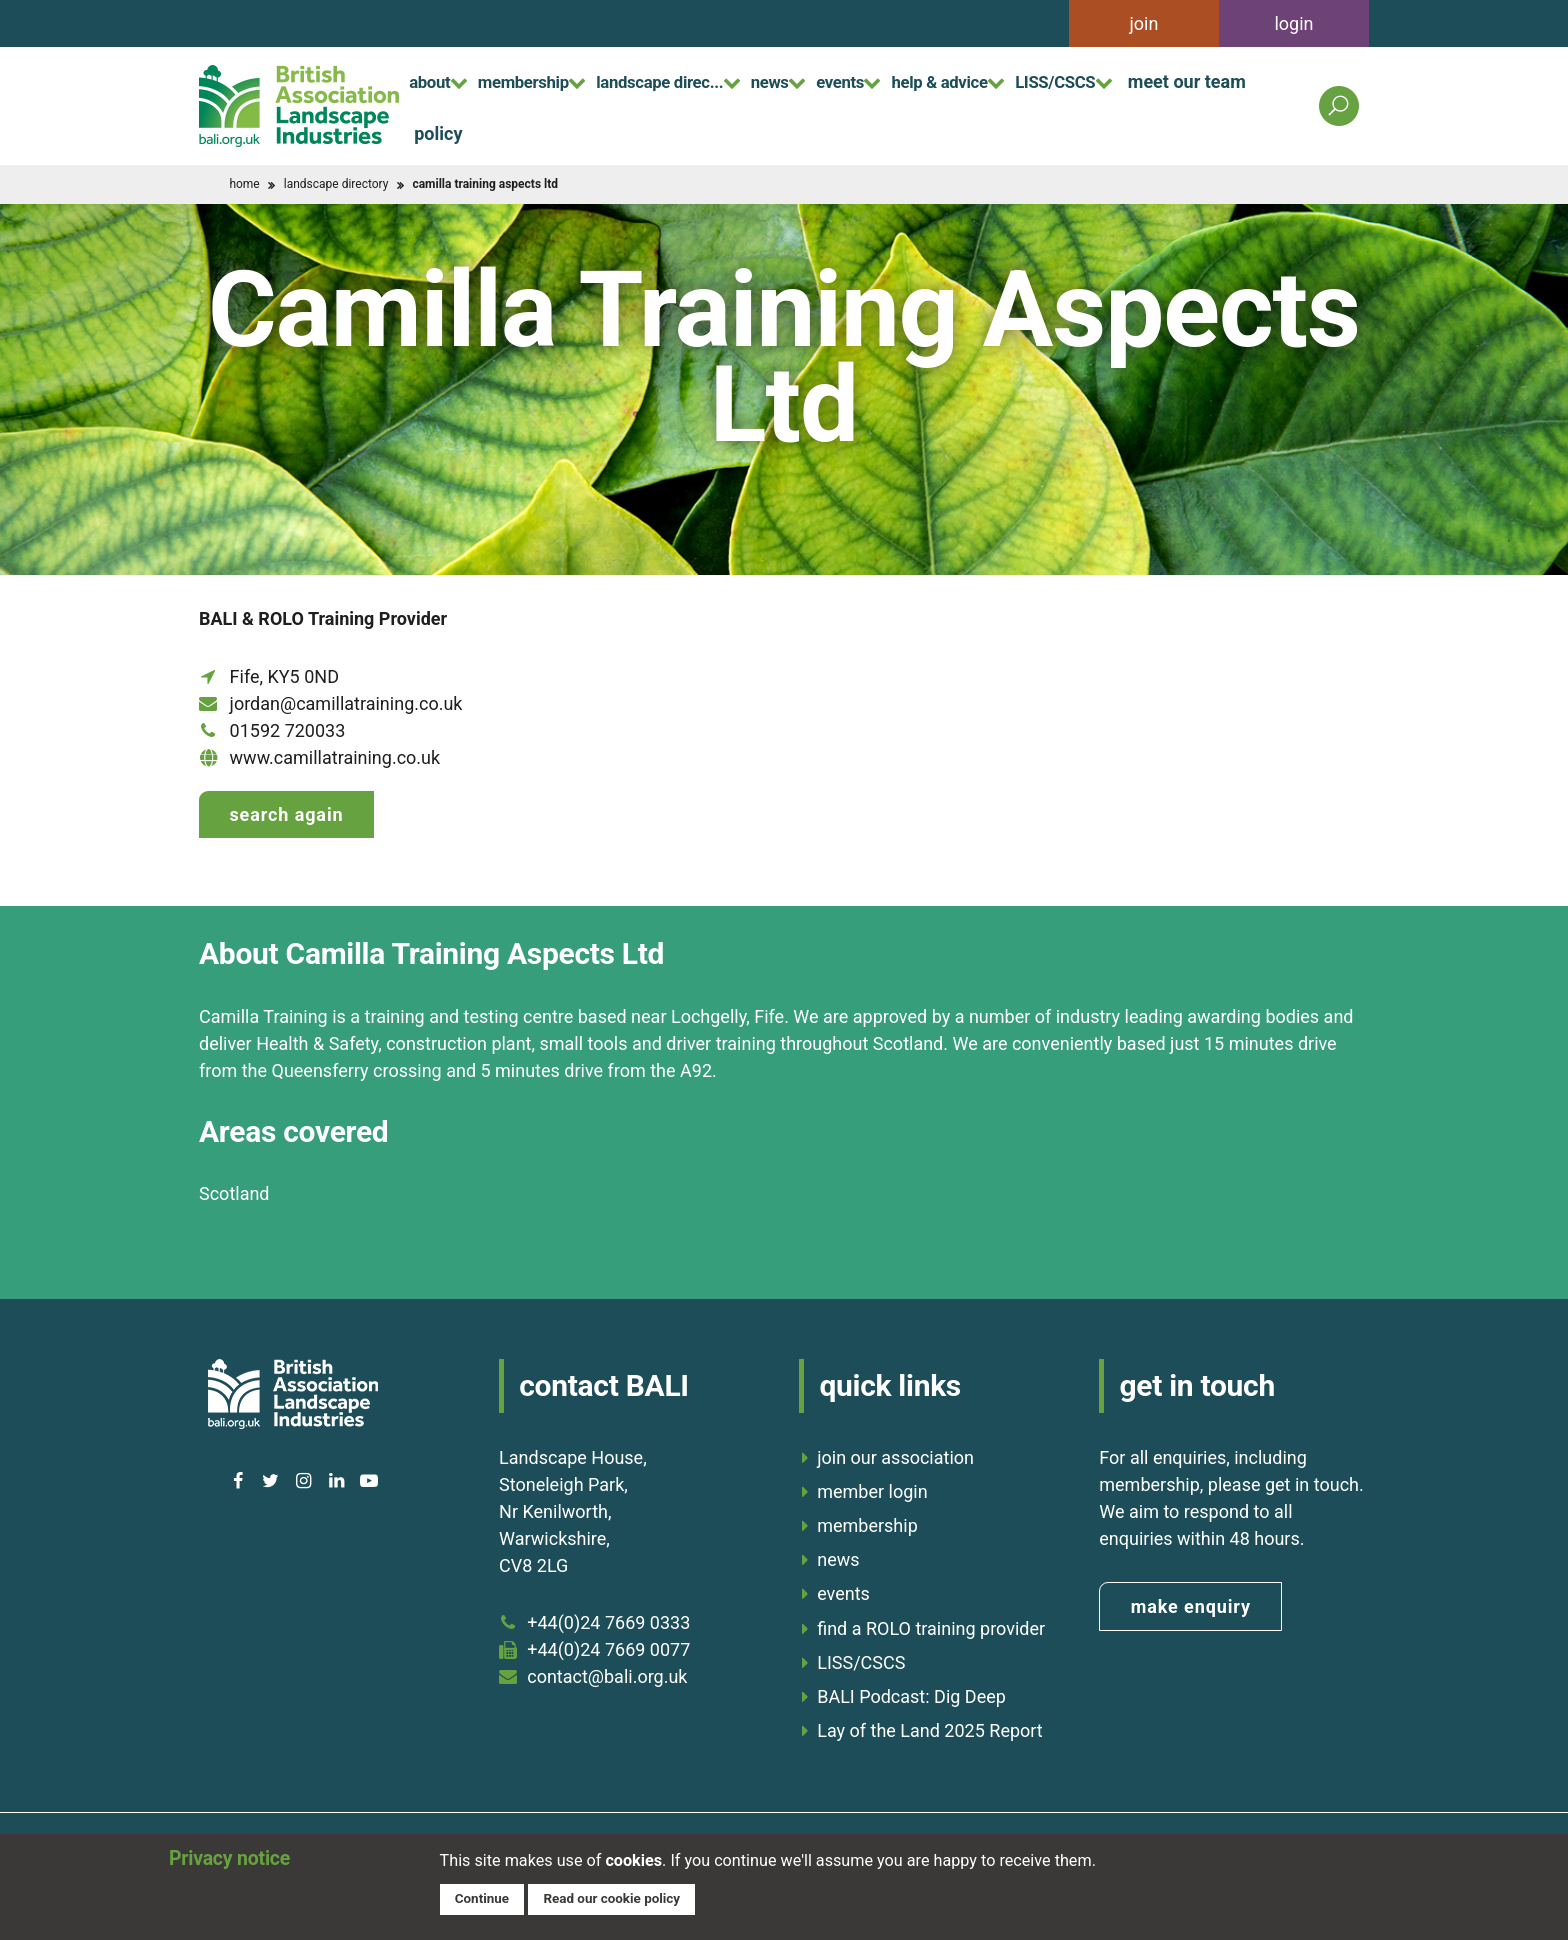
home (244, 184)
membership (549, 79)
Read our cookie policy (622, 1897)
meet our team (473, 131)
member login (872, 1484)
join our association (895, 1450)
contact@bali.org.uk (607, 1669)
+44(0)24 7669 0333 (608, 1615)
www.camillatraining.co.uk (335, 757)
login (1293, 23)
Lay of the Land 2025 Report (930, 1723)
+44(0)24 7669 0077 (608, 1642)
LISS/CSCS (1180, 79)
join (1144, 23)
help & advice (1043, 79)
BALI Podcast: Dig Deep (911, 1689)
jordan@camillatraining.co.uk (346, 703)
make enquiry (1191, 1599)
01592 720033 (288, 730)
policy (587, 131)
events (925, 79)
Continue (484, 1897)
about (437, 79)
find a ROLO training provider (931, 1620)
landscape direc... (708, 79)
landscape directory (336, 184)
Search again (286, 814)
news (839, 79)
